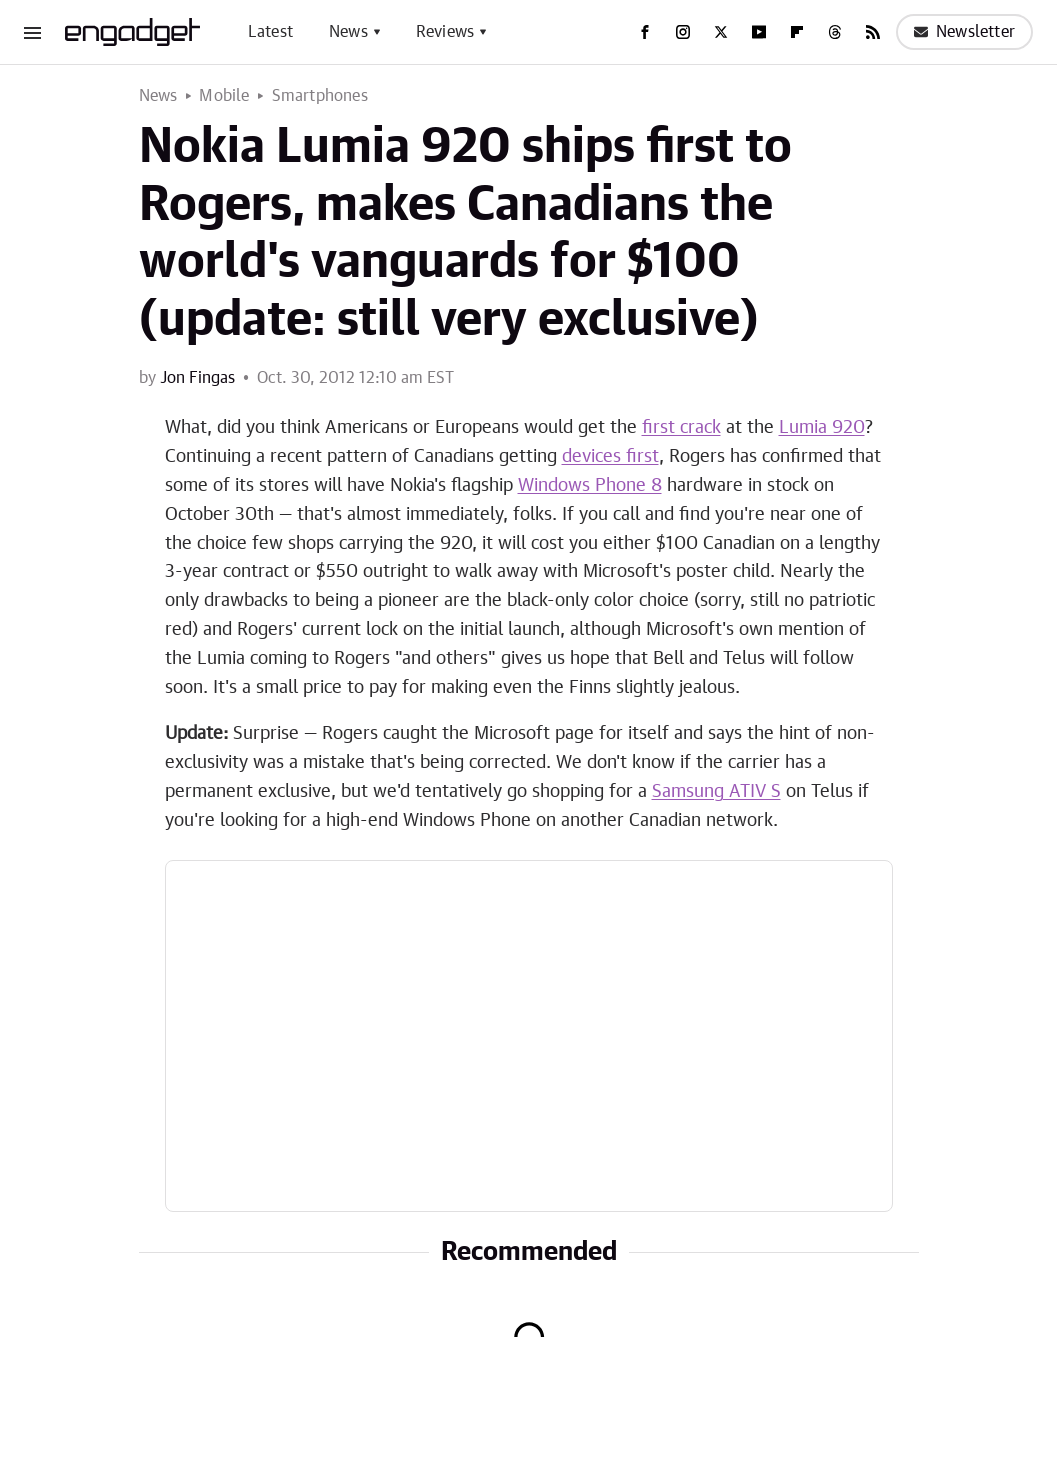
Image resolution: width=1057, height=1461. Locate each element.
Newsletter (964, 32)
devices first (610, 457)
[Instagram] (683, 32)
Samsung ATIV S (716, 792)
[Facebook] (645, 32)
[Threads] (835, 32)
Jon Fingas (197, 378)
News (348, 32)
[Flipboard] (797, 32)
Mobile (224, 96)
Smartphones (320, 96)
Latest (270, 32)
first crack (681, 428)
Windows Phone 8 (590, 486)
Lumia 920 (822, 428)
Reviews (445, 32)
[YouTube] (759, 32)
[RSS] (873, 32)
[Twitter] (721, 32)
